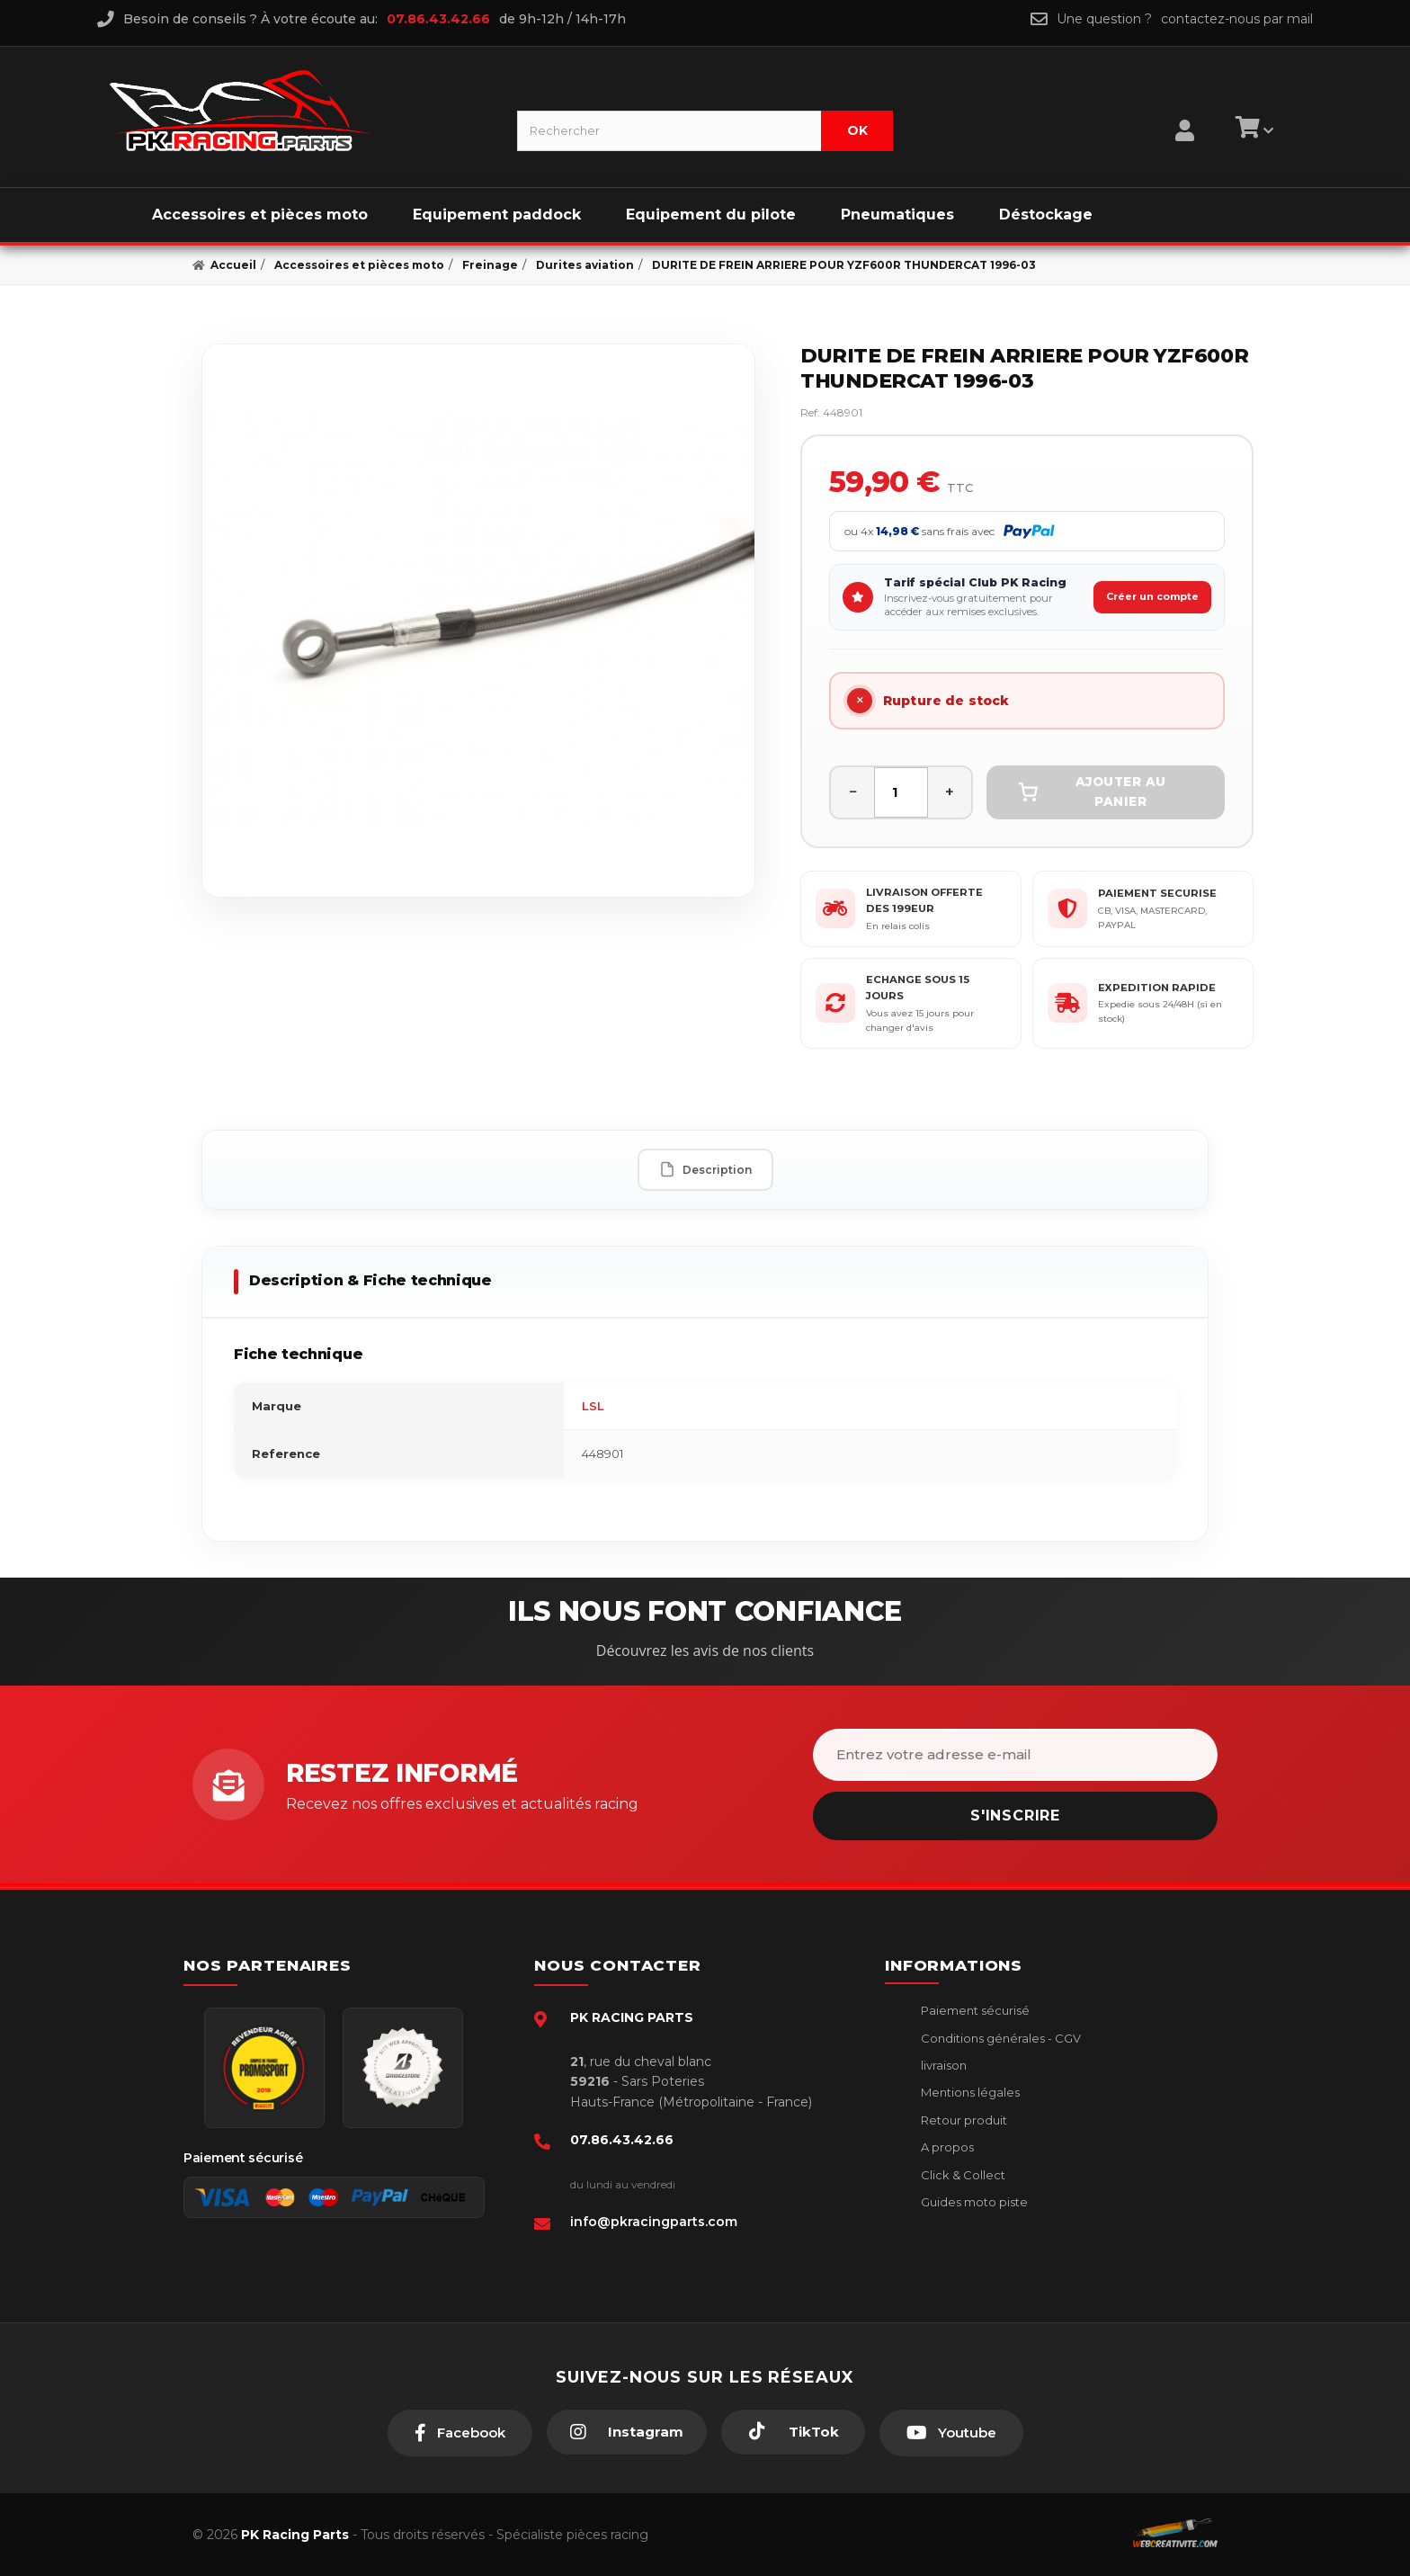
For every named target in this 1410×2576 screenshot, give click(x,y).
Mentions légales (969, 2092)
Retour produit (962, 2120)
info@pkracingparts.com (653, 2222)
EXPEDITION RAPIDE (1157, 987)
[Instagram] (627, 2432)
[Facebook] (460, 2433)
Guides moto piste (973, 2202)
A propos (946, 2147)
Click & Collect (961, 2175)
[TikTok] (793, 2432)
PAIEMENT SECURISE (1157, 893)
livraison (942, 2065)
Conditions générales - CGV (999, 2038)
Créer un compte (1152, 596)
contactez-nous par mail (1237, 19)
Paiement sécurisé (974, 2010)
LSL (593, 1406)
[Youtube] (951, 2433)
